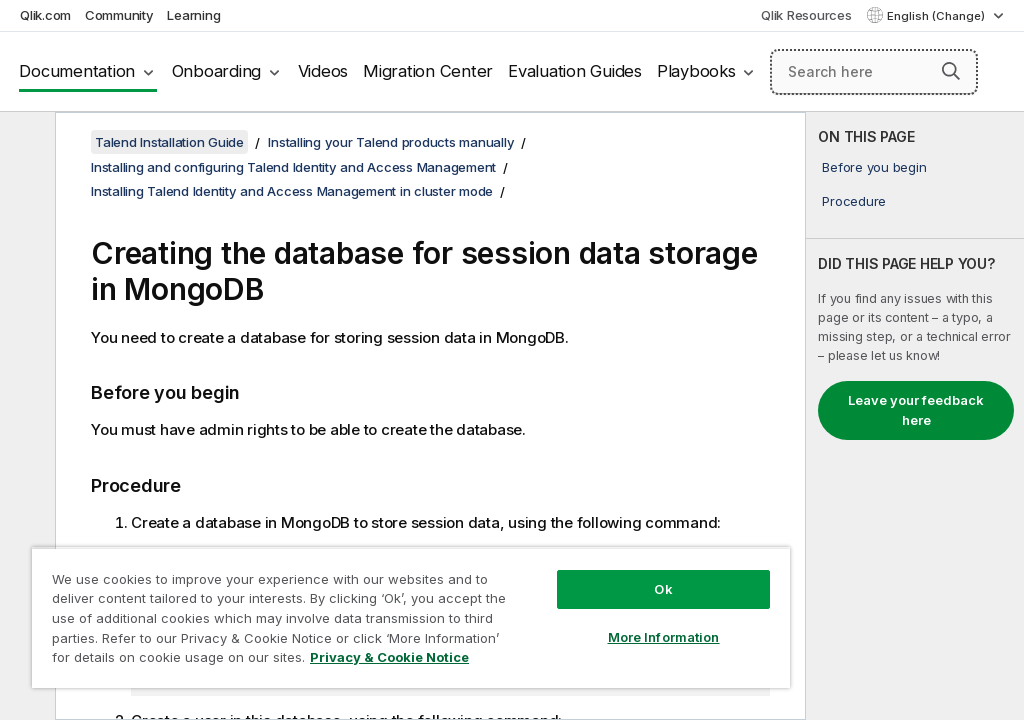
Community (119, 15)
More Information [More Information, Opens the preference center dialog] (664, 637)
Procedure (854, 201)
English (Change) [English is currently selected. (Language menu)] (937, 16)
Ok (663, 589)
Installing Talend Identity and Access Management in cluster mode (292, 191)
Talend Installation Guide (169, 142)
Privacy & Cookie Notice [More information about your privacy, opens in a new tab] (389, 657)
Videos (323, 71)
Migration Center (428, 71)
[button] (951, 71)
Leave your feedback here (916, 410)
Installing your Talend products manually (391, 142)
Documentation (77, 71)
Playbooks (696, 71)
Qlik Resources (806, 15)
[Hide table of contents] (25, 143)
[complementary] (915, 416)
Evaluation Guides (575, 71)
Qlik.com (45, 15)
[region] (411, 617)
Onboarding (217, 71)
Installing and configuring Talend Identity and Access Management (293, 167)
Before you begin (874, 167)
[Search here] (874, 72)
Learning (193, 15)
